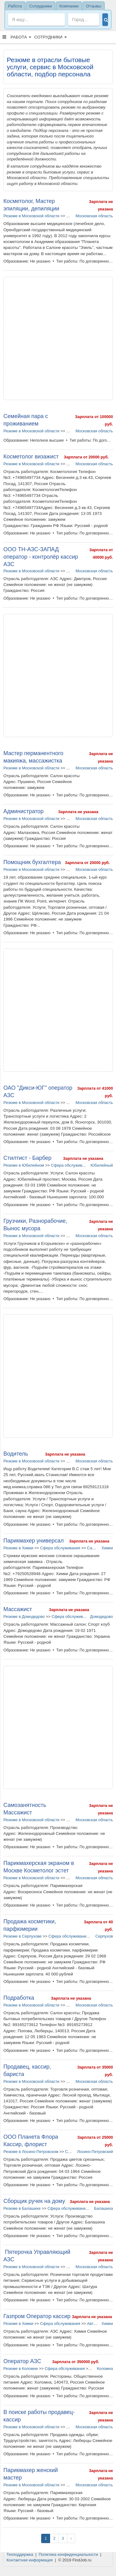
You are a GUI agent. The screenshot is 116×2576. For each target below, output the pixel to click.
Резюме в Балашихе (22, 2208)
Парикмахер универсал (33, 1541)
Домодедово (101, 1616)
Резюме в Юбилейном (23, 1165)
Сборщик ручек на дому (34, 2201)
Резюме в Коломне (20, 2368)
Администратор (23, 811)
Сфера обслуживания (71, 1165)
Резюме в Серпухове (22, 1936)
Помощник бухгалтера (32, 862)
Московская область (94, 216)
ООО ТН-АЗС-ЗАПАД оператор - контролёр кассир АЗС (40, 556)
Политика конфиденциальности (68, 2554)
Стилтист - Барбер (27, 1158)
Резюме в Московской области (31, 216)
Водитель (15, 1454)
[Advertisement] (58, 338)
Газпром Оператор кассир (37, 2316)
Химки (107, 1548)
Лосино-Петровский (95, 2151)
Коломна (105, 2368)
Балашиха (103, 2208)
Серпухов (104, 1936)
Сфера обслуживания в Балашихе (78, 2208)
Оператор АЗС (22, 2361)
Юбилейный (102, 1165)
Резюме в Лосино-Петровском (30, 2151)
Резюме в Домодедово (24, 1616)
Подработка (18, 1998)
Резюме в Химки (18, 1548)
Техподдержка (19, 2554)
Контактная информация (29, 2560)
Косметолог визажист (30, 456)
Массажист (17, 1609)
